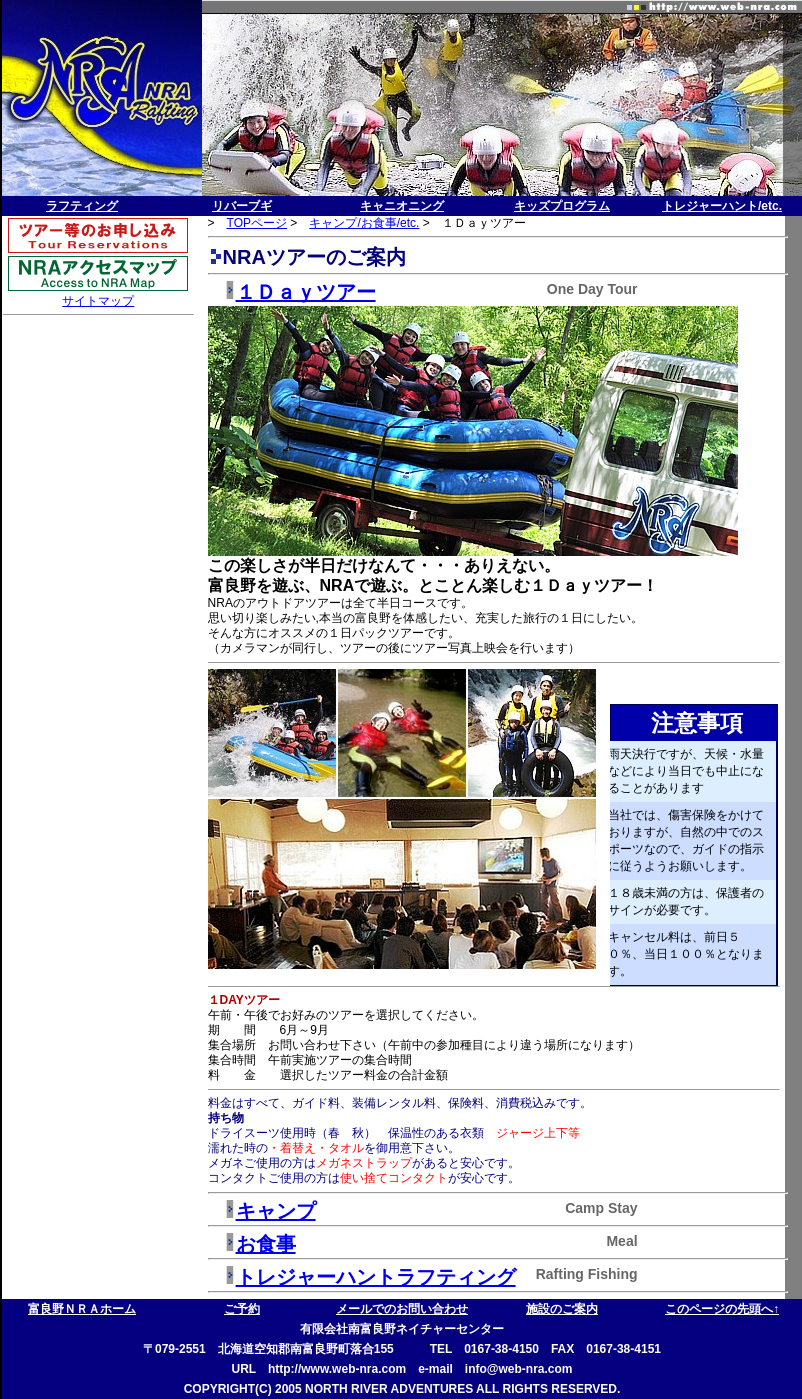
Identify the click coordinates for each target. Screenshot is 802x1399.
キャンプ (276, 1211)
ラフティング (82, 206)
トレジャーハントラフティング (376, 1277)
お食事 (266, 1244)
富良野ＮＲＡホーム (82, 1309)
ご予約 (242, 1309)
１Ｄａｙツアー (306, 292)
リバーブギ (242, 206)
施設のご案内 (562, 1309)
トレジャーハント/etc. (722, 206)
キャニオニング (402, 206)
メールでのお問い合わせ (402, 1309)
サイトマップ (98, 301)
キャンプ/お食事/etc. (364, 223)
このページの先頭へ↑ (722, 1309)
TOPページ (257, 223)
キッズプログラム (562, 206)
